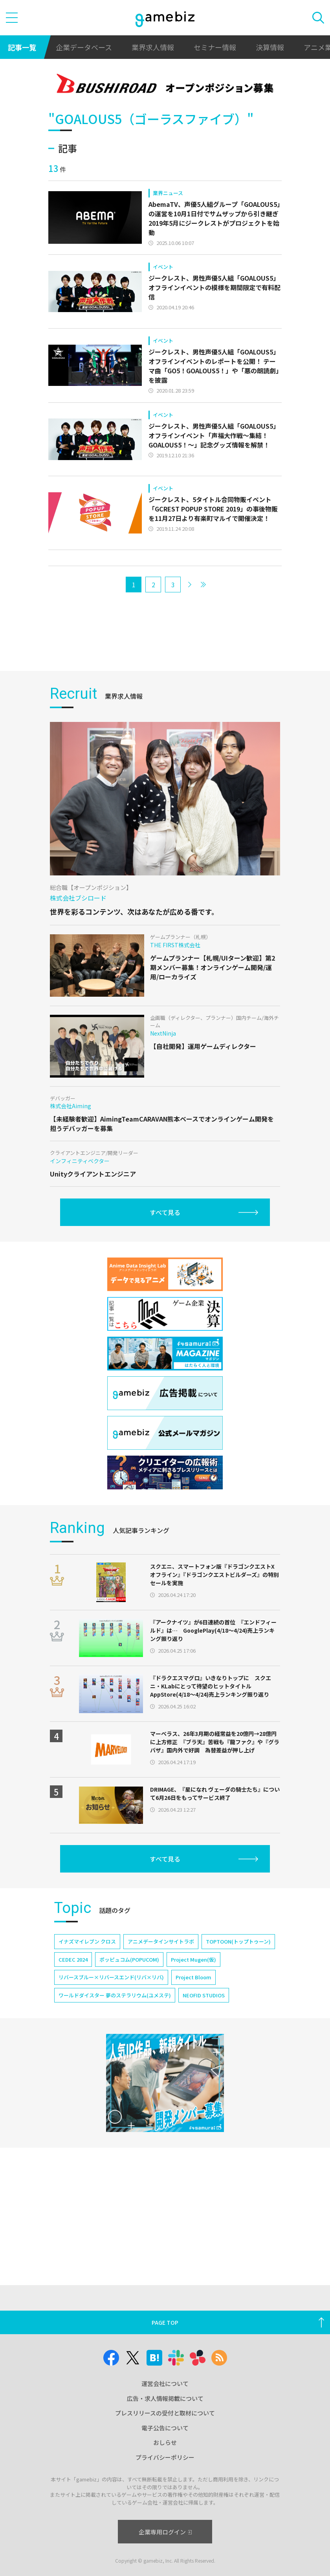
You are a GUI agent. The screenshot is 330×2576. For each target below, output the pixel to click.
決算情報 (270, 47)
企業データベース (84, 47)
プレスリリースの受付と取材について (165, 2413)
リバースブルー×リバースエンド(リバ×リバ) (111, 1977)
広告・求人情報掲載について (165, 2398)
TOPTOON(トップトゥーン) (238, 1941)
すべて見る (165, 1212)
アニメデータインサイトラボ (161, 1941)
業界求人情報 (153, 47)
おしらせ (165, 2442)
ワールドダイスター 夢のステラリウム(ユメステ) (115, 1995)
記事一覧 (22, 47)
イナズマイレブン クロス (87, 1941)
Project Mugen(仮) (193, 1959)
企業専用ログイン (165, 2532)
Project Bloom (193, 1977)
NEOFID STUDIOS (204, 1995)
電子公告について (165, 2428)
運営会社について (165, 2383)
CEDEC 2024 (73, 1959)
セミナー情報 (215, 47)
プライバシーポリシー (165, 2457)
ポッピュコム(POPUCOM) (129, 1959)
